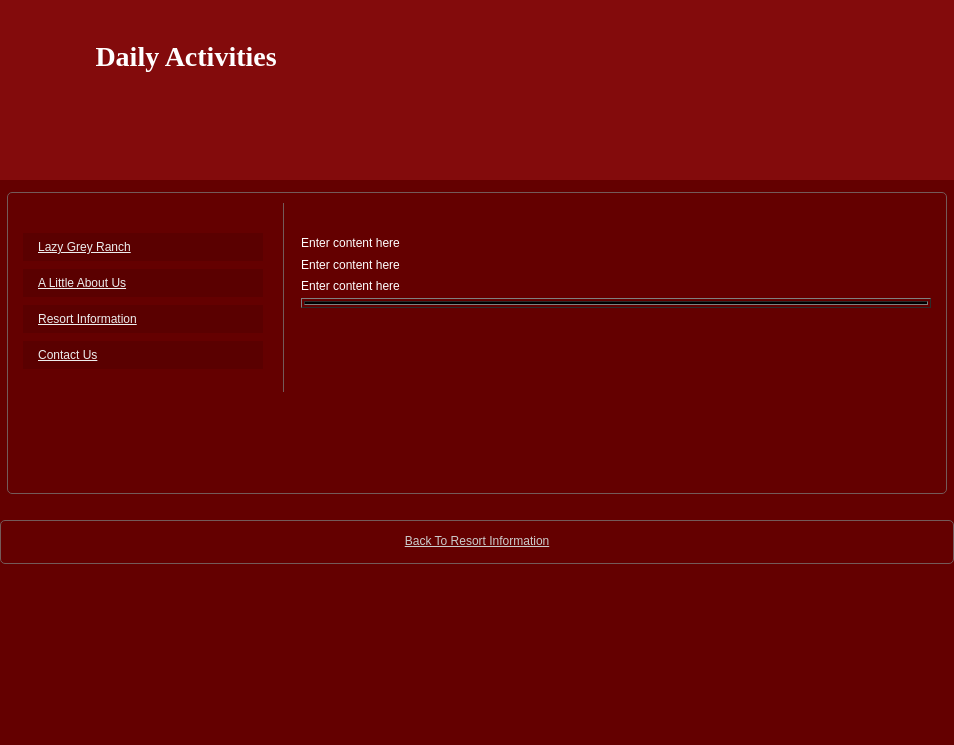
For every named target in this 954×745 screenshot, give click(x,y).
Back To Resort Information (477, 541)
